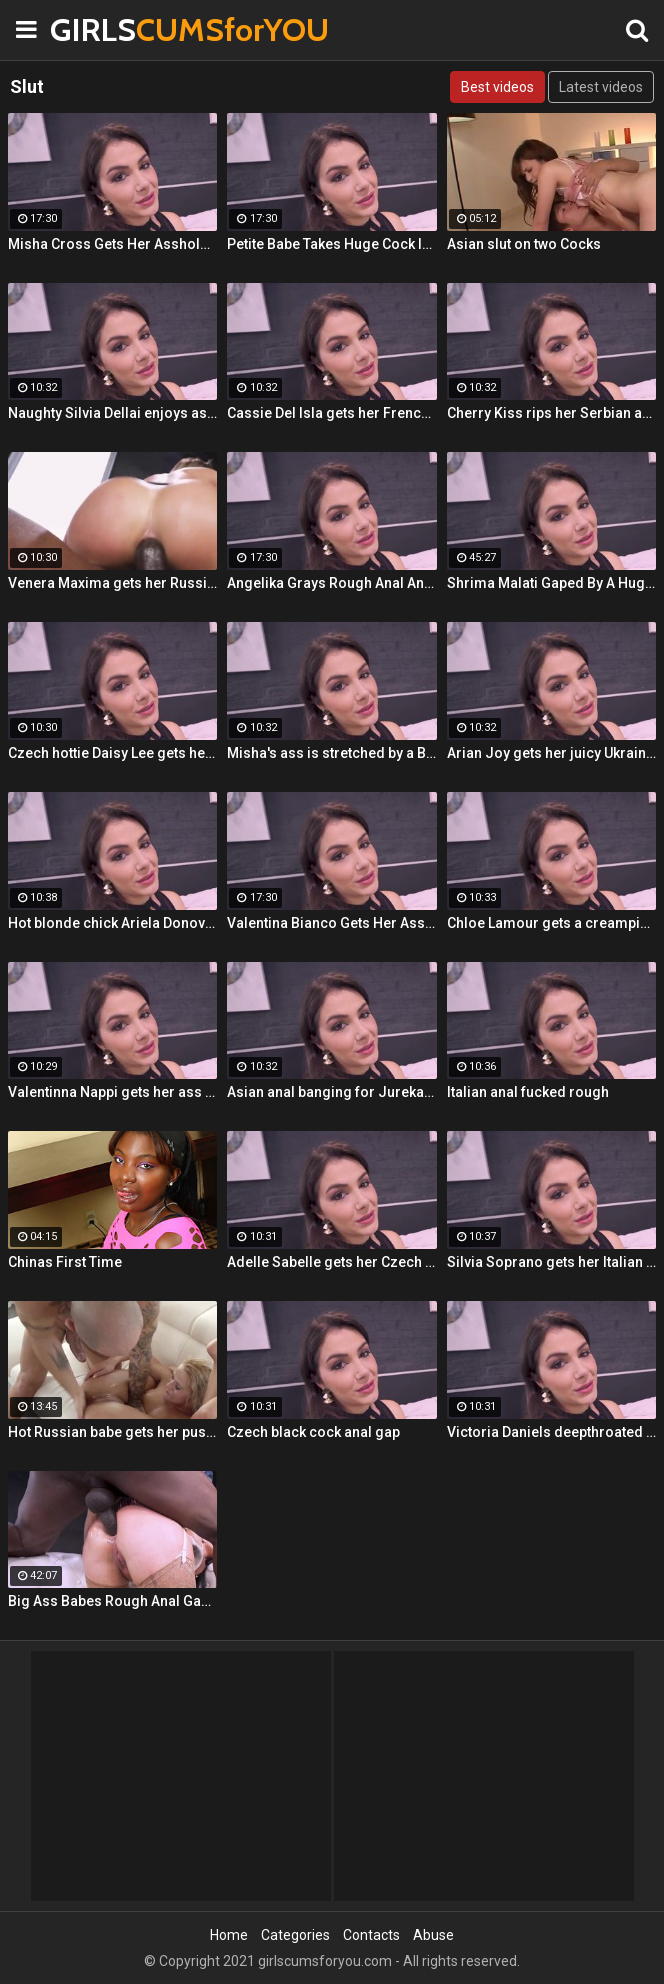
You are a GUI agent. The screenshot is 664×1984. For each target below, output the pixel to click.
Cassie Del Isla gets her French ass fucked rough (331, 413)
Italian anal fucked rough (528, 1092)
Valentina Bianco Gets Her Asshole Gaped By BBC (331, 923)
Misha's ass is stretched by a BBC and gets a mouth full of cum (331, 753)
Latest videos (601, 87)
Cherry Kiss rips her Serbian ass (551, 413)
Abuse (433, 1935)
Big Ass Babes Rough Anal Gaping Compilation (112, 1601)
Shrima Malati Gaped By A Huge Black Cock (551, 583)
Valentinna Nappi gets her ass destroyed (112, 1092)
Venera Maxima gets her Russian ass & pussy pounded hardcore (112, 583)
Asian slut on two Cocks (524, 244)
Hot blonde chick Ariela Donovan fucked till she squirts (112, 923)
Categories (295, 1935)
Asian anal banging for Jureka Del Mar (331, 1092)
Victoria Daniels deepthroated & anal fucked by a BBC (551, 1432)
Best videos (497, 87)
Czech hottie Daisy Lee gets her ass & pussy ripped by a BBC (112, 753)
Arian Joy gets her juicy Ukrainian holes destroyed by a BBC (551, 753)
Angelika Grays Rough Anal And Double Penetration (331, 583)
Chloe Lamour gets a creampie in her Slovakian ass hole (551, 923)
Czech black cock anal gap (313, 1432)
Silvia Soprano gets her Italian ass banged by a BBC (551, 1262)
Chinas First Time (65, 1262)
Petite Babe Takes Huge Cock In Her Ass (331, 244)
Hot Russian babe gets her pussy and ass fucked (112, 1432)
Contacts (371, 1935)
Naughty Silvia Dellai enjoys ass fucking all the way (112, 413)
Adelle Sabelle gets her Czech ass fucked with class (331, 1262)
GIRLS (100, 29)
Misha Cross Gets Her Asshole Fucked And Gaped (112, 244)
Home (229, 1935)
